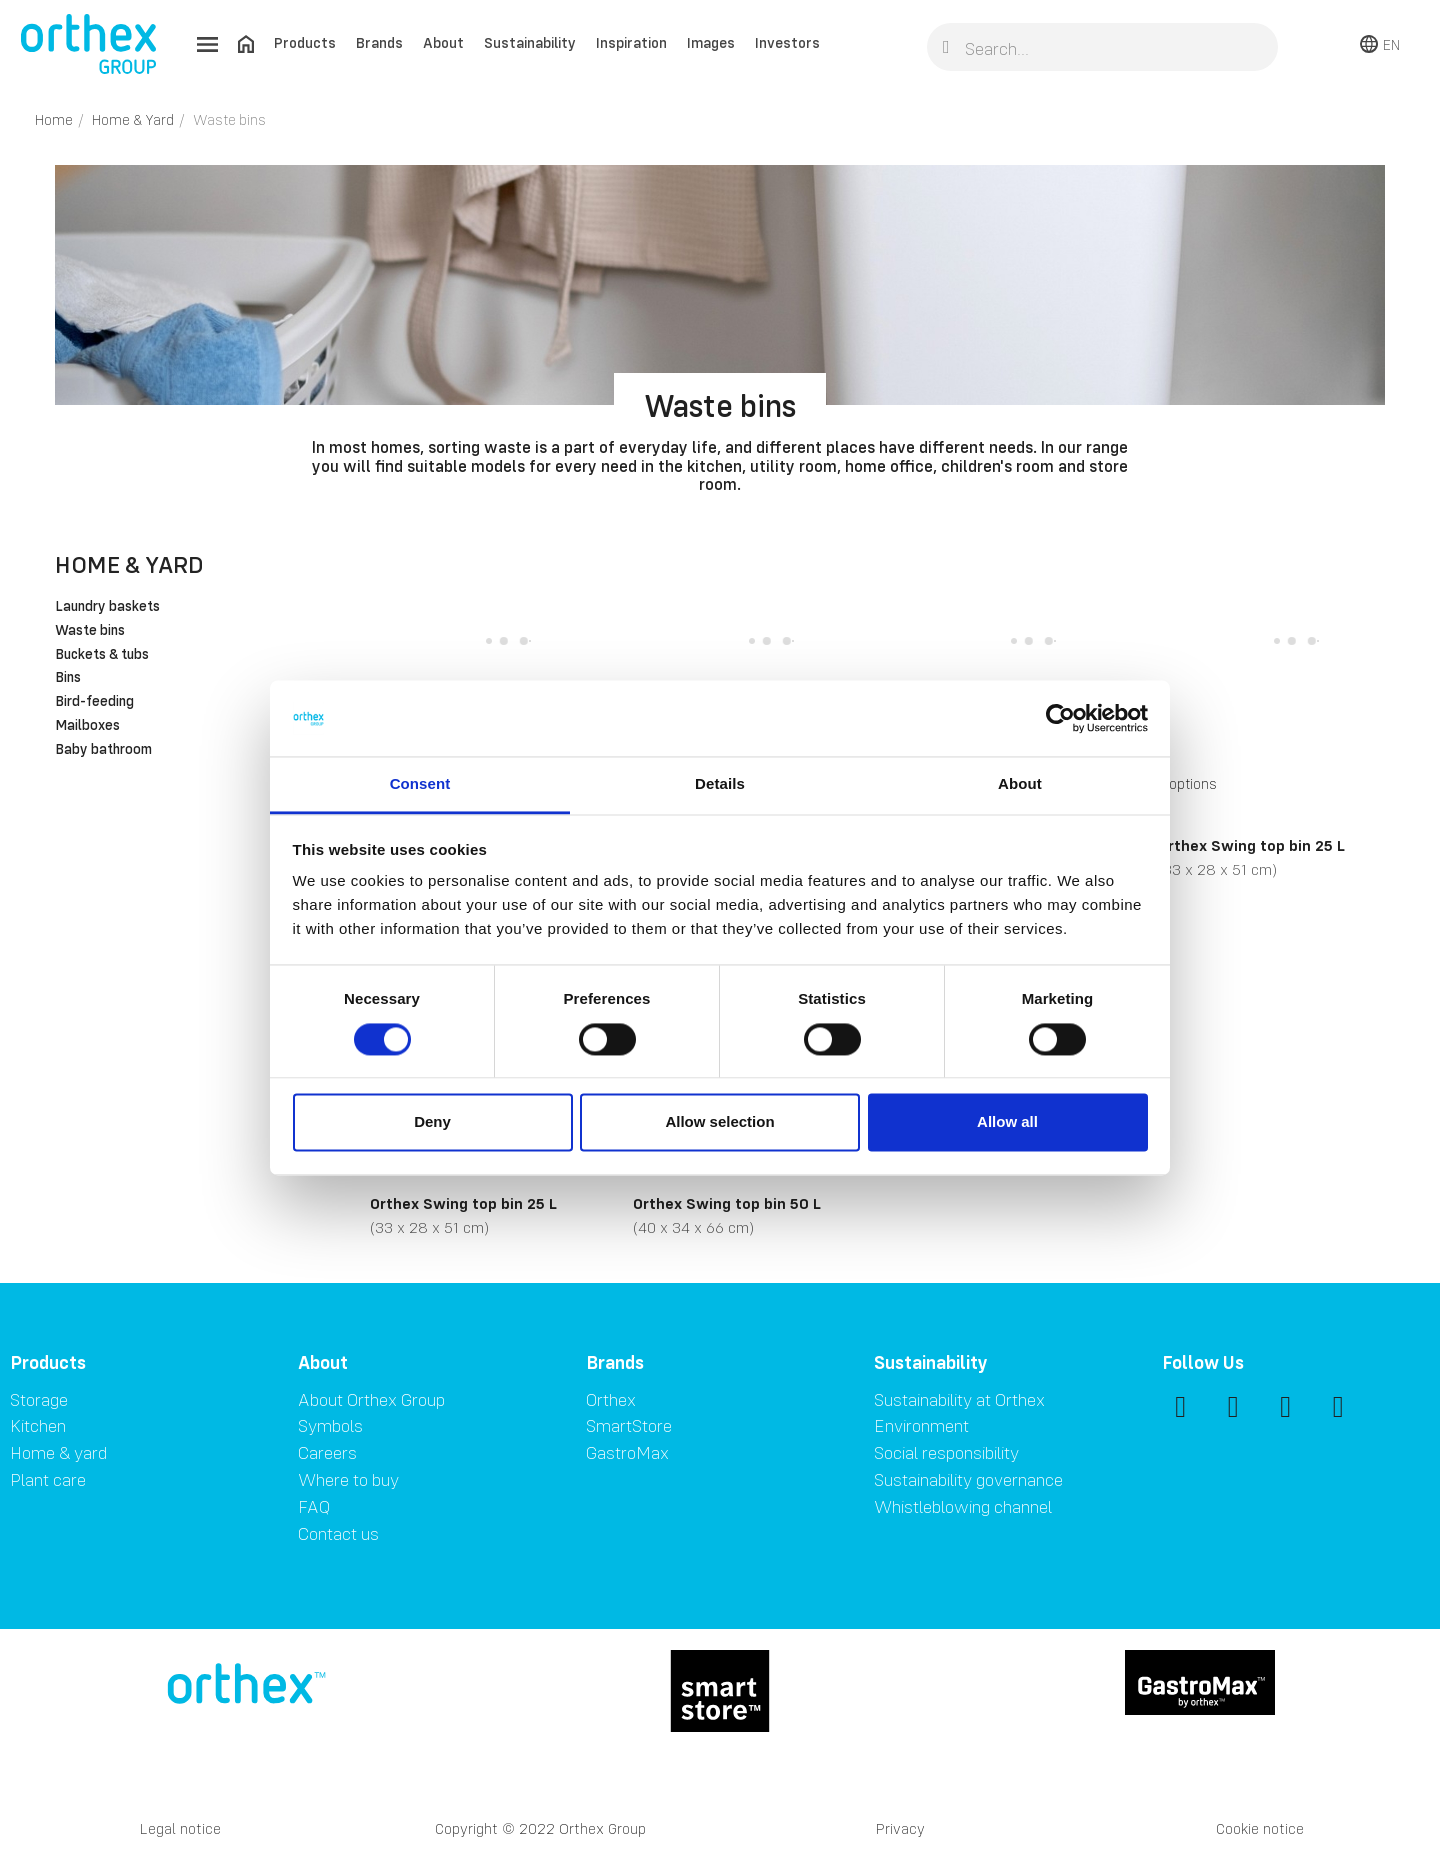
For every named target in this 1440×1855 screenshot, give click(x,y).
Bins (68, 678)
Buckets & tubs (102, 655)
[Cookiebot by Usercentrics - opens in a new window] (1060, 718)
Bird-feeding (94, 702)
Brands (379, 42)
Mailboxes (87, 726)
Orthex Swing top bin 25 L (1251, 845)
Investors (787, 42)
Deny (432, 1122)
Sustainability (530, 42)
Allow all (1007, 1122)
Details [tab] (720, 784)
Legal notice (180, 1828)
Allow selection (719, 1122)
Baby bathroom (103, 750)
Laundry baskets (107, 607)
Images (711, 42)
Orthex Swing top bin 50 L (727, 1203)
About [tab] (1020, 784)
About (443, 42)
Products (305, 42)
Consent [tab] (420, 784)
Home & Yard (129, 564)
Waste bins (90, 631)
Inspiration (631, 42)
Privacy (900, 1828)
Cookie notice (1260, 1828)
